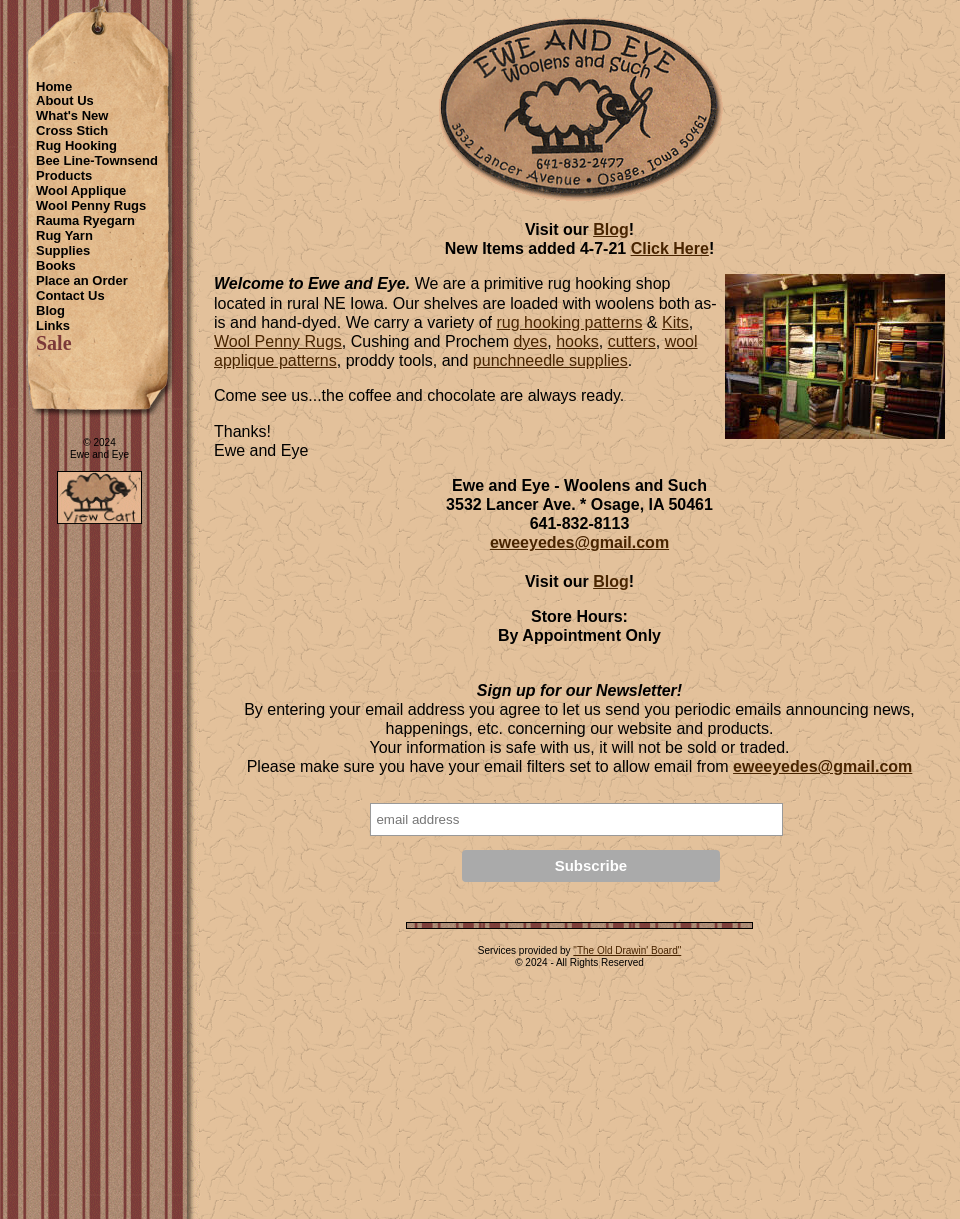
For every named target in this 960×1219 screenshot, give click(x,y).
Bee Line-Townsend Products (97, 168)
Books (56, 265)
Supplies (63, 250)
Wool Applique (81, 190)
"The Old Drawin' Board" (627, 950)
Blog (50, 310)
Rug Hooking (76, 145)
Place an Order (82, 280)
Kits (675, 322)
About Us (65, 100)
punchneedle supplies (550, 360)
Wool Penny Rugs (91, 205)
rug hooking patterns (570, 322)
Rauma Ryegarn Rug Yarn (85, 228)
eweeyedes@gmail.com (579, 542)
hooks (577, 341)
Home (54, 86)
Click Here (670, 248)
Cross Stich (72, 130)
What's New (72, 115)
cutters (632, 341)
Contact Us (70, 295)
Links (53, 325)
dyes (530, 341)
